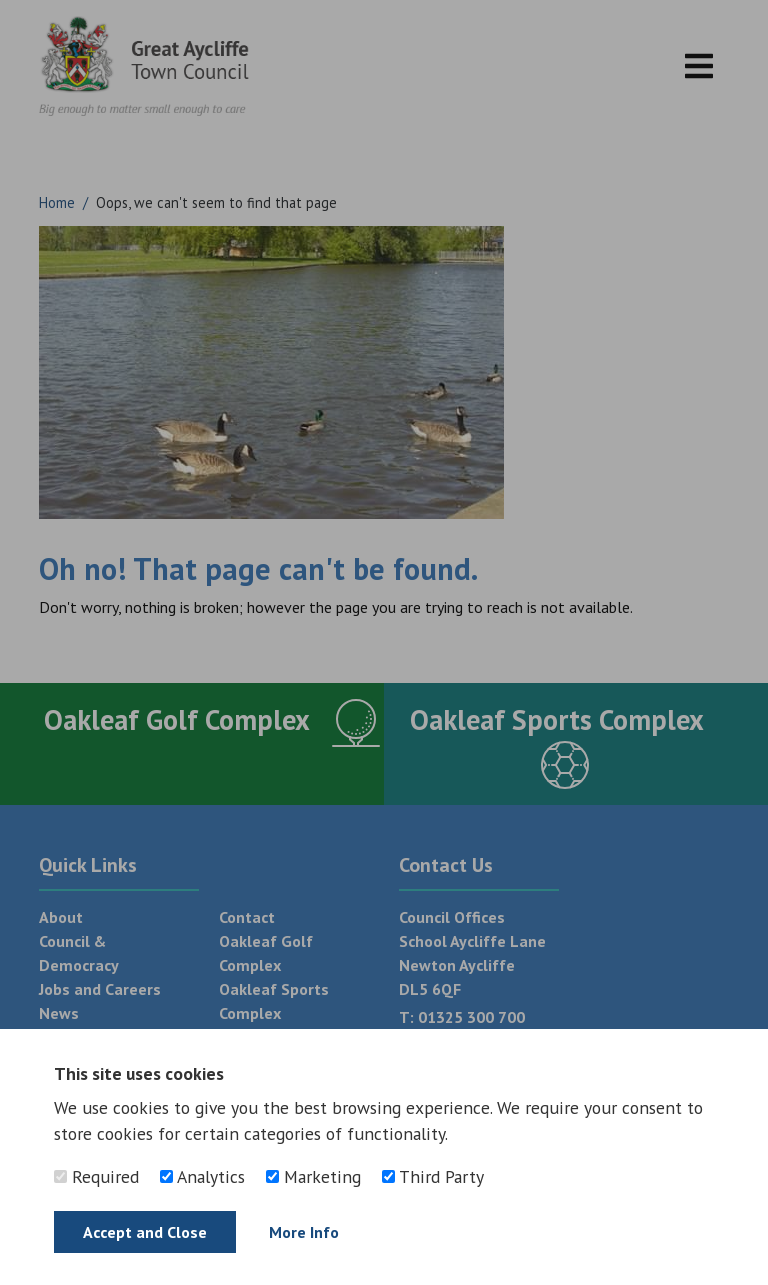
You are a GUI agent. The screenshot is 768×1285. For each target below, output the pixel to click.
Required (96, 1176)
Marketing (313, 1176)
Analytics (202, 1176)
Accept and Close (145, 1232)
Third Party (433, 1176)
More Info (304, 1232)
